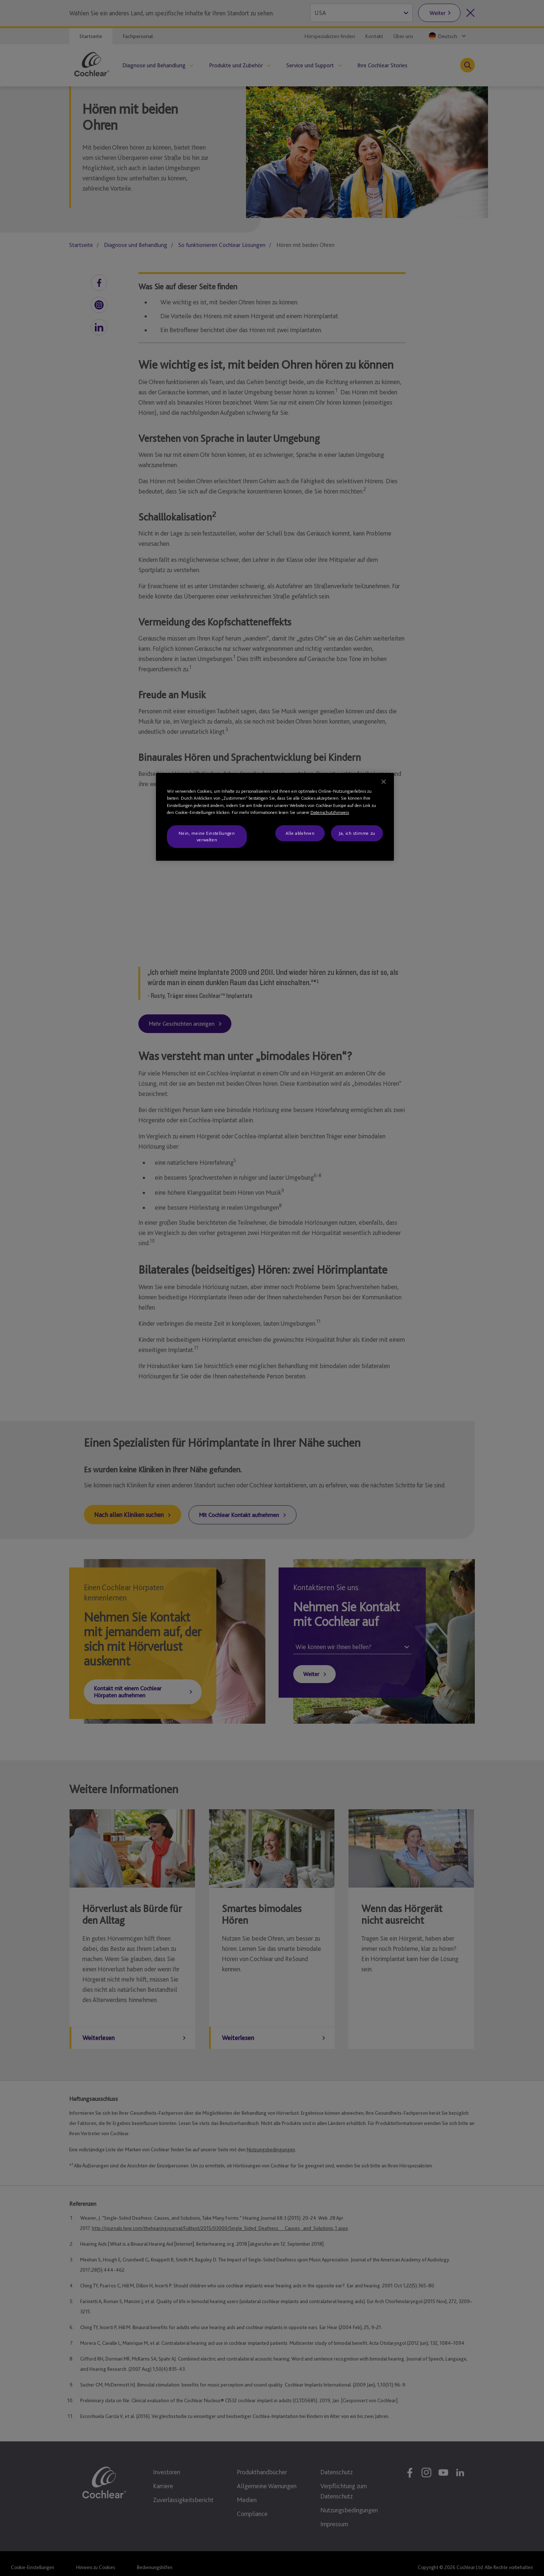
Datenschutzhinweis (329, 812)
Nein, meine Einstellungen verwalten (207, 836)
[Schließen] (384, 782)
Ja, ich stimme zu (357, 833)
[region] (275, 817)
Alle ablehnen (300, 833)
